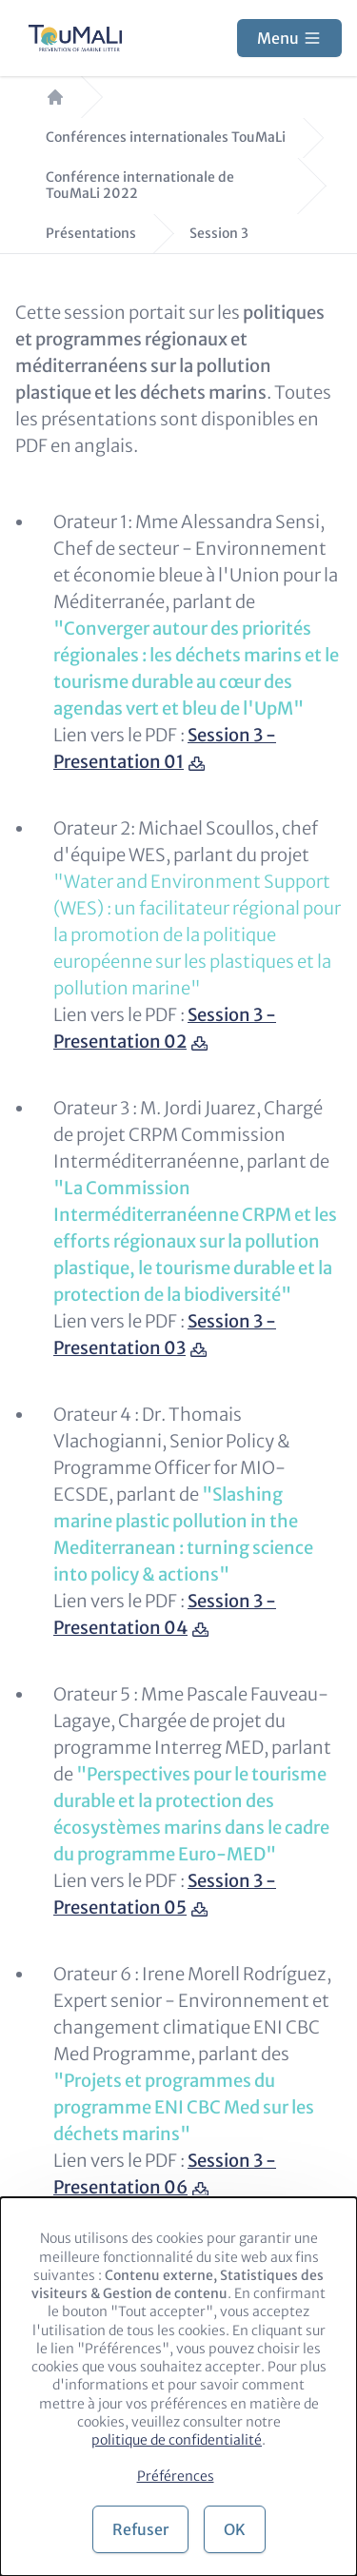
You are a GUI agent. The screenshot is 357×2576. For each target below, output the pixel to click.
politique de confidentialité (176, 2439)
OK (235, 2529)
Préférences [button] (175, 2476)
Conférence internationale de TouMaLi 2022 (140, 186)
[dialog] (178, 2386)
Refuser (140, 2529)
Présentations (91, 234)
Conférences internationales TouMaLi (166, 137)
